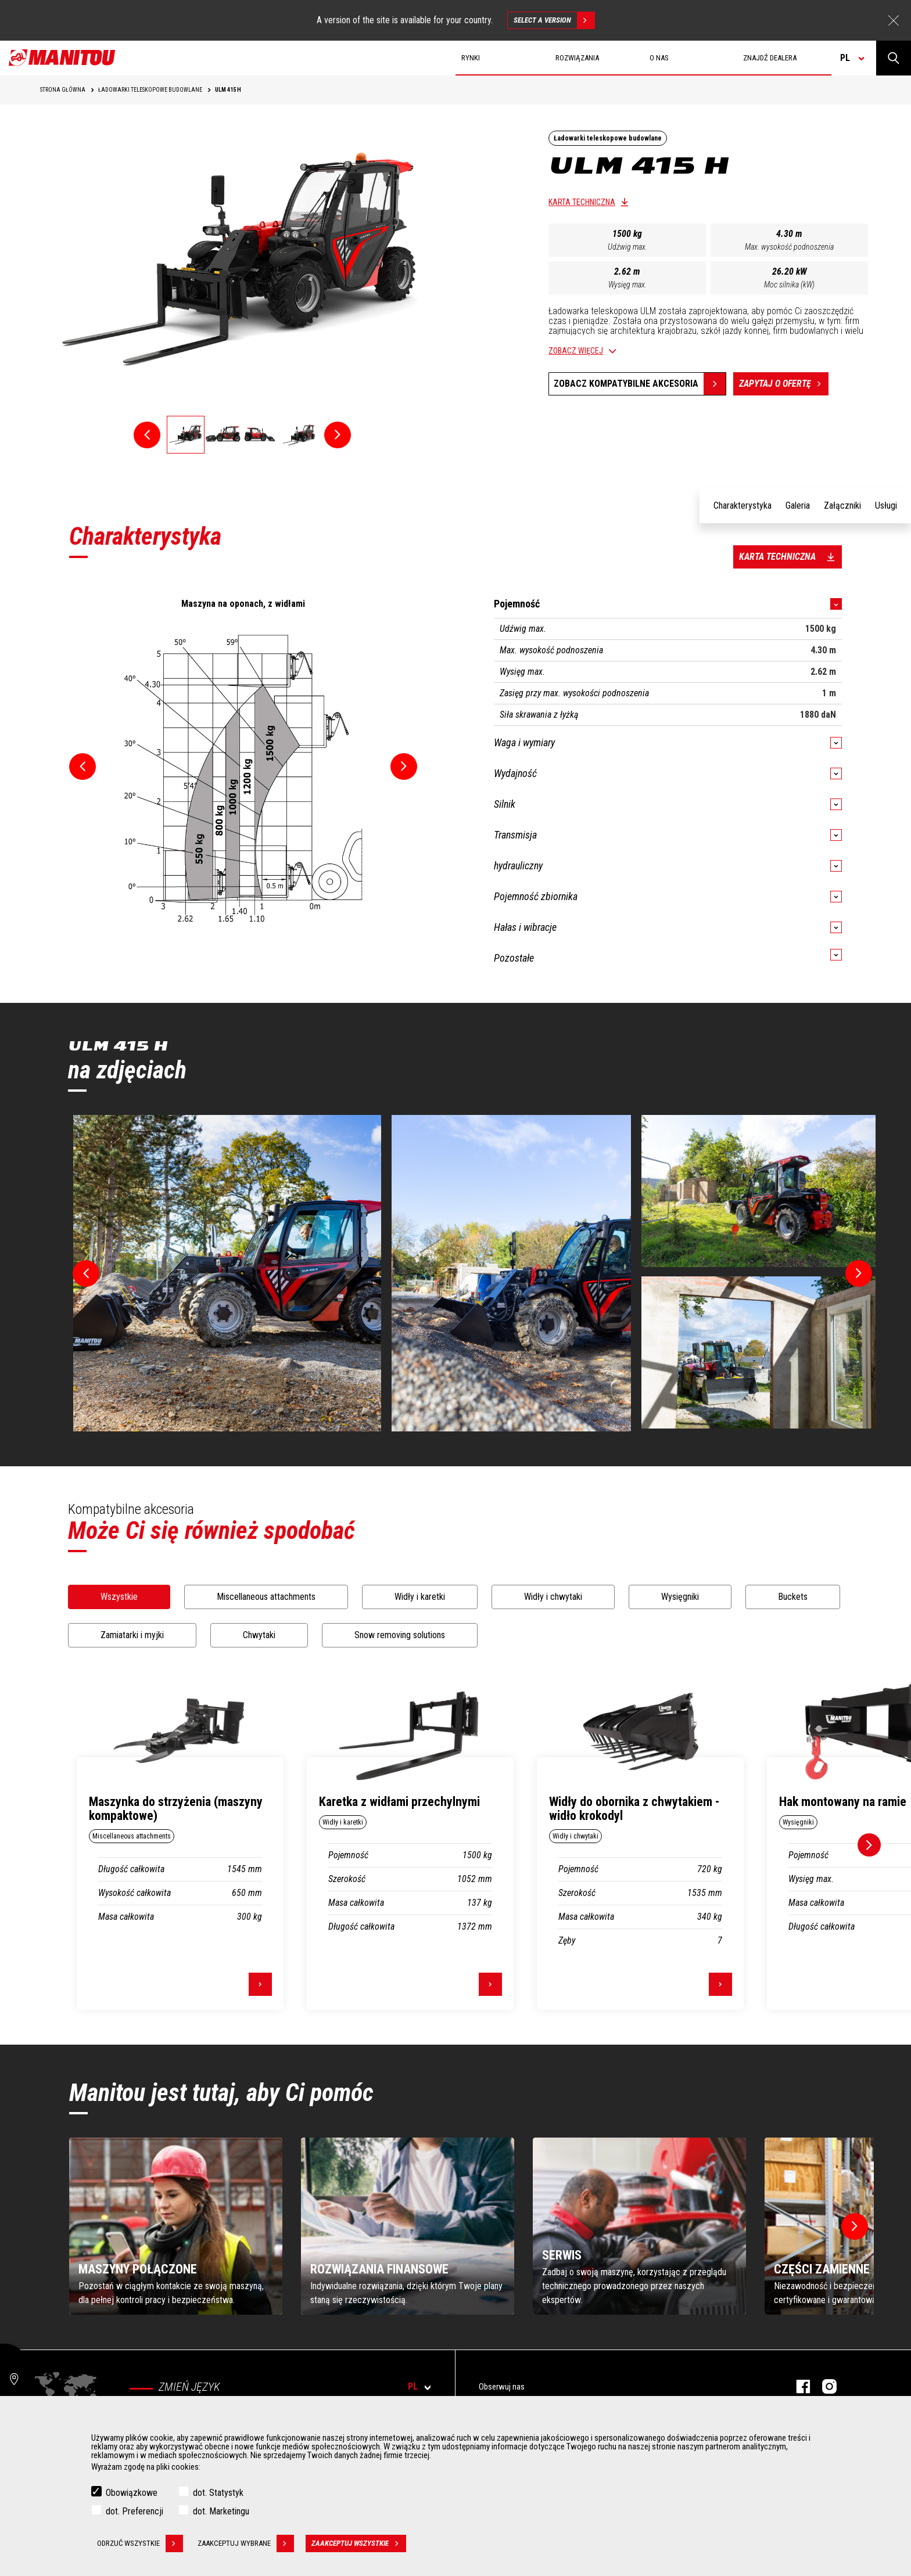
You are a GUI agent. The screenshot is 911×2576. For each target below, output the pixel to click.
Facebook (797, 2386)
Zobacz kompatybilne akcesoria (626, 383)
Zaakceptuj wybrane (246, 2543)
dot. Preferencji (134, 2511)
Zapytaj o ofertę (783, 383)
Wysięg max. (627, 284)
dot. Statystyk (218, 2492)
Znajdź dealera (770, 57)
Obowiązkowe (131, 2492)
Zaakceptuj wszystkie (358, 2543)
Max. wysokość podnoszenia (789, 247)
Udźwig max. (627, 247)
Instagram (823, 2386)
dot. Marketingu (221, 2511)
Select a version (554, 20)
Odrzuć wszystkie (140, 2543)
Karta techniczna (581, 202)
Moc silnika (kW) (789, 284)
